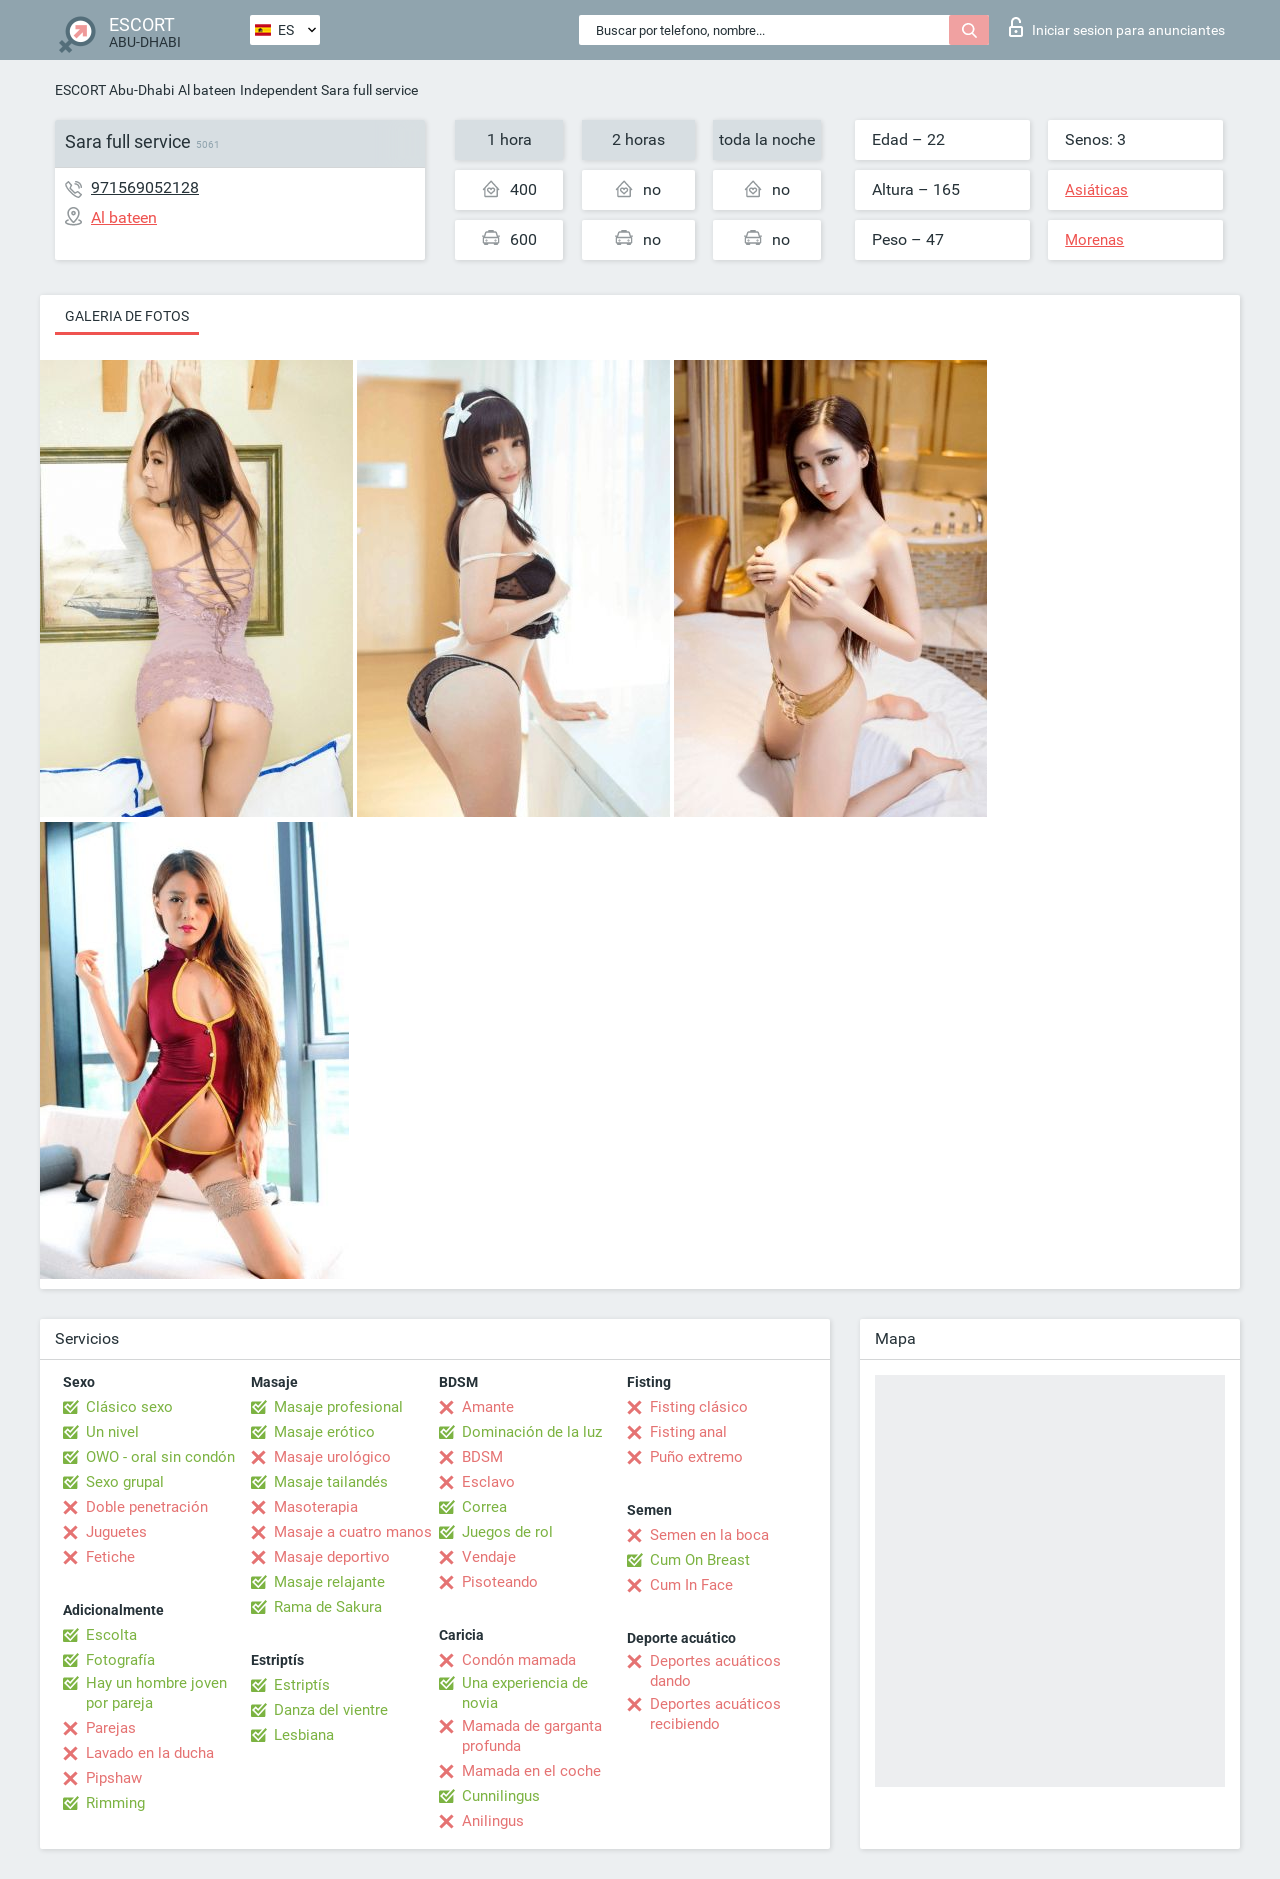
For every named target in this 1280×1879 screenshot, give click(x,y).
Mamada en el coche (531, 1771)
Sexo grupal (125, 1482)
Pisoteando (500, 1582)
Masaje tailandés (331, 1482)
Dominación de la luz (532, 1432)
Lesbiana (304, 1735)
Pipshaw (114, 1778)
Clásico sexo (129, 1407)
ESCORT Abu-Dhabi (114, 90)
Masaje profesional (338, 1407)
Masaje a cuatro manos (353, 1532)
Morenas (1094, 240)
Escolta (111, 1635)
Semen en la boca (709, 1535)
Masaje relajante (329, 1582)
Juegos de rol (507, 1532)
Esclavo (488, 1482)
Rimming (115, 1803)
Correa (484, 1507)
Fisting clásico (699, 1407)
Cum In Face (691, 1585)
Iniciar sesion (1117, 27)
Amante (488, 1407)
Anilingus (493, 1821)
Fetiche (110, 1557)
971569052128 (145, 187)
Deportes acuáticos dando (715, 1671)
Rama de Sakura (328, 1607)
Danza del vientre (331, 1710)
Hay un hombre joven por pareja (156, 1693)
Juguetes (116, 1532)
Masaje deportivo (332, 1557)
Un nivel (112, 1432)
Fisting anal (688, 1432)
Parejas (111, 1728)
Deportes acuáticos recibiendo (715, 1714)
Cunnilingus (501, 1796)
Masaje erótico (324, 1432)
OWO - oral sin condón (160, 1457)
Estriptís (302, 1685)
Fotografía (120, 1660)
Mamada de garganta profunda (532, 1736)
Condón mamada (519, 1660)
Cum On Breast (700, 1560)
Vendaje (489, 1557)
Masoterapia (316, 1507)
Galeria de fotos (127, 316)
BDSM (482, 1457)
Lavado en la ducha (150, 1753)
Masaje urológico (332, 1457)
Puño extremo (696, 1457)
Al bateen (207, 90)
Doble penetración (147, 1507)
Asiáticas (1096, 190)
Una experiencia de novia (525, 1693)
